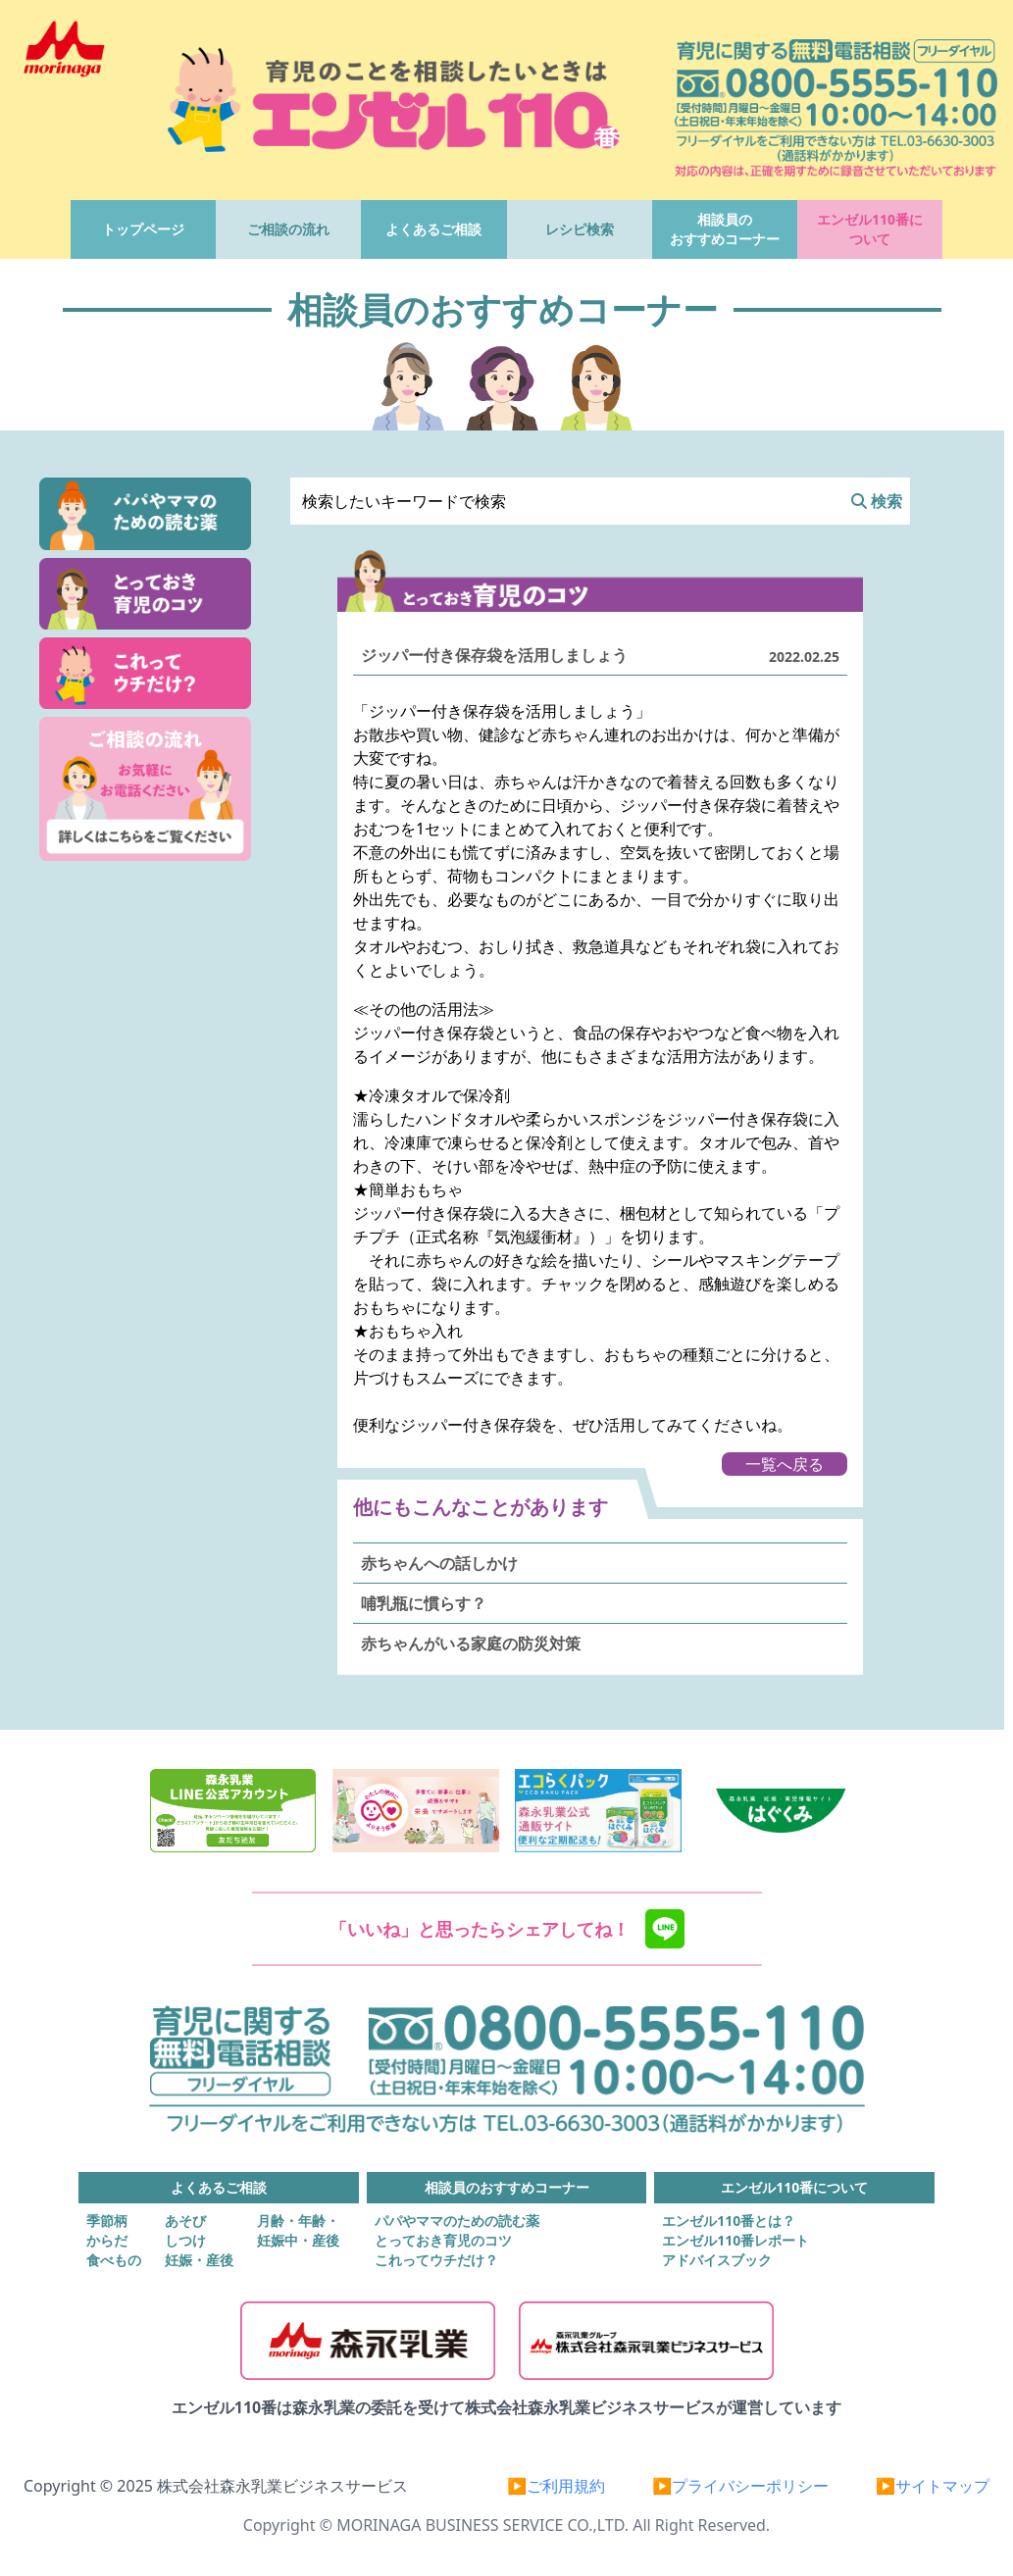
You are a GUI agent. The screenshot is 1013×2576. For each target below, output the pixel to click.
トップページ (143, 229)
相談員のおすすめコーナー (725, 229)
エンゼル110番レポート (735, 2240)
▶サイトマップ (932, 2486)
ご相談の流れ (288, 229)
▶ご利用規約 (556, 2486)
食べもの (113, 2259)
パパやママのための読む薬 (457, 2220)
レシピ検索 (579, 229)
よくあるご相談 (433, 229)
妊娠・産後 (199, 2259)
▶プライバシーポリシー (740, 2486)
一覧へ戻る (784, 1464)
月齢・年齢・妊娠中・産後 (298, 2230)
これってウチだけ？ (436, 2259)
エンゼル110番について (870, 229)
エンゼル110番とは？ (728, 2220)
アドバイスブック (717, 2259)
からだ (106, 2240)
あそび (185, 2220)
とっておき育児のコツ (443, 2240)
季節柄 (106, 2220)
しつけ (185, 2240)
